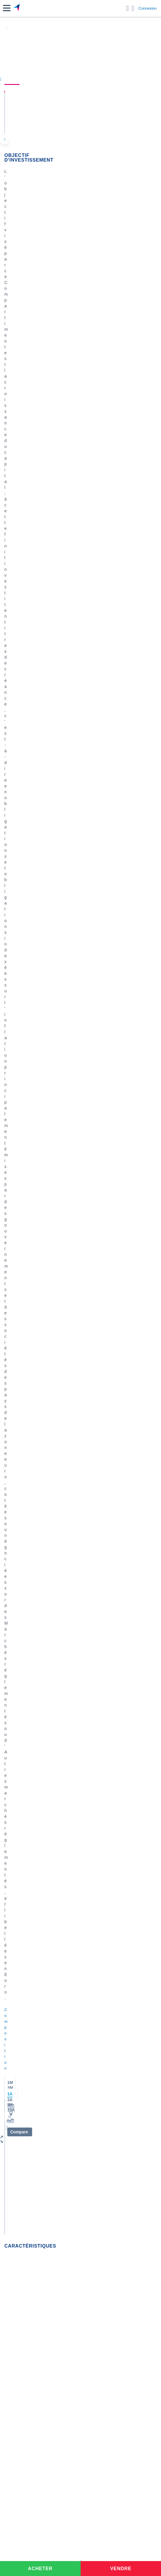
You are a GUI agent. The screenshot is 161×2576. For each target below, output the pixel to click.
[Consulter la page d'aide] (133, 8)
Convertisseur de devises (27, 2027)
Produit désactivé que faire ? (61, 1475)
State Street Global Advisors (30, 1809)
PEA (8, 2181)
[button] (6, 8)
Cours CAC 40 (17, 1980)
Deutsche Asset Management (31, 1885)
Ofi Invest (89, 397)
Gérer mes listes (18, 1000)
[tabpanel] (80, 892)
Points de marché (20, 1700)
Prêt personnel (17, 2149)
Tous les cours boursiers (26, 1971)
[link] (42, 2227)
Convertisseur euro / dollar (28, 2044)
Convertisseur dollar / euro (28, 2035)
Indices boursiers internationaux (33, 1994)
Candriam (13, 1818)
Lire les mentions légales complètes (30, 1583)
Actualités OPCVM (21, 1691)
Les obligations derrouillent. (64, 1099)
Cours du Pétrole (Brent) (26, 2012)
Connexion (148, 8)
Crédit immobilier (19, 2140)
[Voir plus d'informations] (156, 560)
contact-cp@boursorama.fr (98, 542)
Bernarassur (29, 1311)
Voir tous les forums (80, 1594)
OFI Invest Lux (94, 383)
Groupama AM (17, 1911)
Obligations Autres (21, 412)
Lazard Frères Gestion (24, 1920)
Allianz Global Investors (25, 1783)
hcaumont (27, 1445)
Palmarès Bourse (20, 2003)
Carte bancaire (17, 2116)
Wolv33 (26, 1128)
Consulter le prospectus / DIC (29, 698)
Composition (108, 79)
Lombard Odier (18, 1791)
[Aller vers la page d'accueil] (17, 8)
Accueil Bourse (18, 1962)
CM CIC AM (15, 1835)
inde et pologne (46, 1341)
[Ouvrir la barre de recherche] (127, 8)
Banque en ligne (19, 2099)
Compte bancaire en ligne (27, 2108)
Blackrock (13, 1876)
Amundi (11, 1756)
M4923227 (28, 1069)
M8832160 (86, 1311)
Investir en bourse (20, 2172)
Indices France (17, 1709)
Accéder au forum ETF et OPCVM (35, 1683)
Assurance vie (17, 2131)
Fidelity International (22, 1827)
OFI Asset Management (25, 1903)
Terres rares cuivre (50, 1212)
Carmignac (14, 1765)
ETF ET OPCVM (43, 1043)
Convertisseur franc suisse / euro (34, 2067)
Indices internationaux (24, 1718)
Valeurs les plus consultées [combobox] (33, 972)
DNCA (10, 1800)
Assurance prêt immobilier (28, 2163)
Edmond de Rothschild (25, 1894)
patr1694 (27, 1246)
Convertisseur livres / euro (28, 2059)
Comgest (12, 1850)
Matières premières (21, 1726)
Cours (12, 79)
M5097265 (28, 1375)
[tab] (21, 843)
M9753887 (28, 1504)
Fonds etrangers (19, 441)
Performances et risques (56, 79)
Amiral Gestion (17, 1859)
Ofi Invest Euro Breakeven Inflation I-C (61, 104)
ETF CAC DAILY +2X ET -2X (59, 1158)
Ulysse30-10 (29, 1192)
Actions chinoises (53, 1034)
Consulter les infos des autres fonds (34, 943)
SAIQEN (81, 1069)
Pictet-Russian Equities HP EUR (64, 1277)
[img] (61, 756)
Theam (10, 1774)
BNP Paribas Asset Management (34, 1868)
